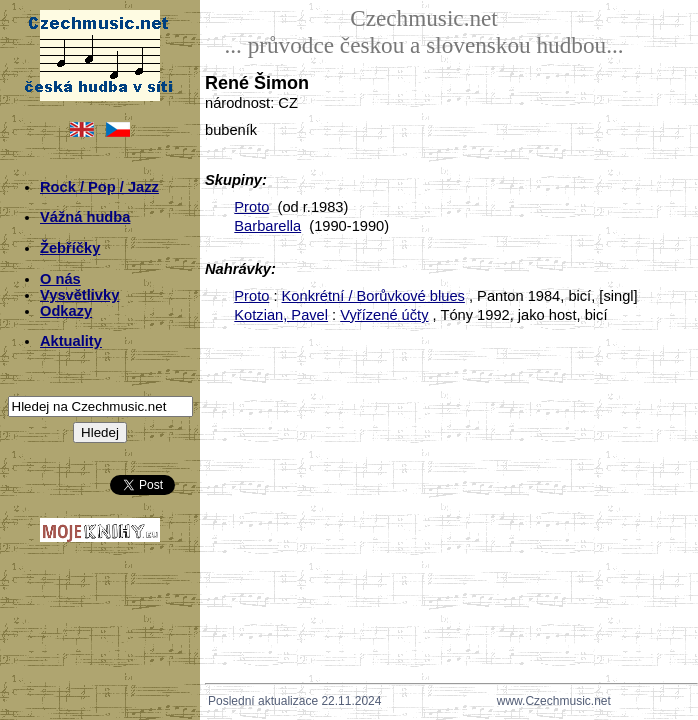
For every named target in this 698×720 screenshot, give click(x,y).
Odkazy (66, 311)
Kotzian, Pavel (281, 315)
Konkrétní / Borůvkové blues (373, 296)
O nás (60, 279)
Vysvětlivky (79, 295)
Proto (251, 207)
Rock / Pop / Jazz (99, 187)
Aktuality (71, 341)
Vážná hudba (85, 217)
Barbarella (267, 226)
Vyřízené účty (384, 315)
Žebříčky (70, 248)
